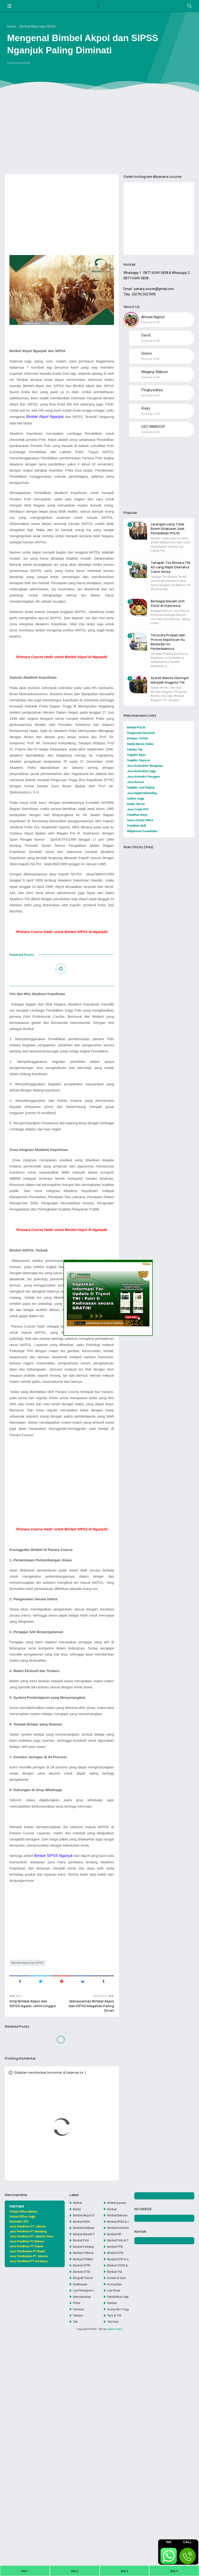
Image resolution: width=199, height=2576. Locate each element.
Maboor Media (114, 2545)
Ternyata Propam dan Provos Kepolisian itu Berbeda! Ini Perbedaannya (168, 647)
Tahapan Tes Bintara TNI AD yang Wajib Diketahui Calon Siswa (170, 572)
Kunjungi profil (150, 326)
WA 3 (124, 2571)
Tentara (79, 2531)
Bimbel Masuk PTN (83, 2445)
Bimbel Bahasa (117, 2425)
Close (146, 1264)
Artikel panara (117, 2412)
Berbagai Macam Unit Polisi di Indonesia (168, 608)
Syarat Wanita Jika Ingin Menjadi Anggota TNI (170, 685)
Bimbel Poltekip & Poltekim (83, 2459)
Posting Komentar (18, 65)
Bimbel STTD (83, 2485)
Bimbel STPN (83, 2478)
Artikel (78, 2412)
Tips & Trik (115, 2531)
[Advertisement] (99, 134)
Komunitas (115, 2498)
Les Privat (114, 2505)
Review (112, 2518)
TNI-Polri (113, 2538)
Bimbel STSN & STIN (117, 2478)
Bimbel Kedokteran (117, 2439)
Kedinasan (81, 2498)
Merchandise (82, 2511)
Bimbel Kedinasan (83, 2439)
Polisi (77, 2518)
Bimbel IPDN (82, 2432)
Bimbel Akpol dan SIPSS (28, 2168)
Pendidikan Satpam (117, 2511)
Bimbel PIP (115, 2445)
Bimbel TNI (115, 2485)
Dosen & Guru (117, 2492)
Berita (77, 2419)
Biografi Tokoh (83, 2492)
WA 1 (25, 2571)
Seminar (79, 2525)
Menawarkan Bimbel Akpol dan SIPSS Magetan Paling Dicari (90, 2213)
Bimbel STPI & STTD (117, 2472)
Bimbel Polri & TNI (117, 2452)
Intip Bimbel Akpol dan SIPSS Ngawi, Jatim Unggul (33, 2210)
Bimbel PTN (116, 2459)
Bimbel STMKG (83, 2472)
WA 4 (174, 2571)
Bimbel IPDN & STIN (117, 2432)
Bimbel (112, 2419)
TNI (75, 2538)
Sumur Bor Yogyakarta (117, 2525)
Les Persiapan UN (83, 2505)
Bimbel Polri (82, 2452)
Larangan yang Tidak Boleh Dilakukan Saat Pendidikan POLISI (167, 533)
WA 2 (75, 2571)
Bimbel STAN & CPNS (83, 2465)
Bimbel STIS (116, 2465)
